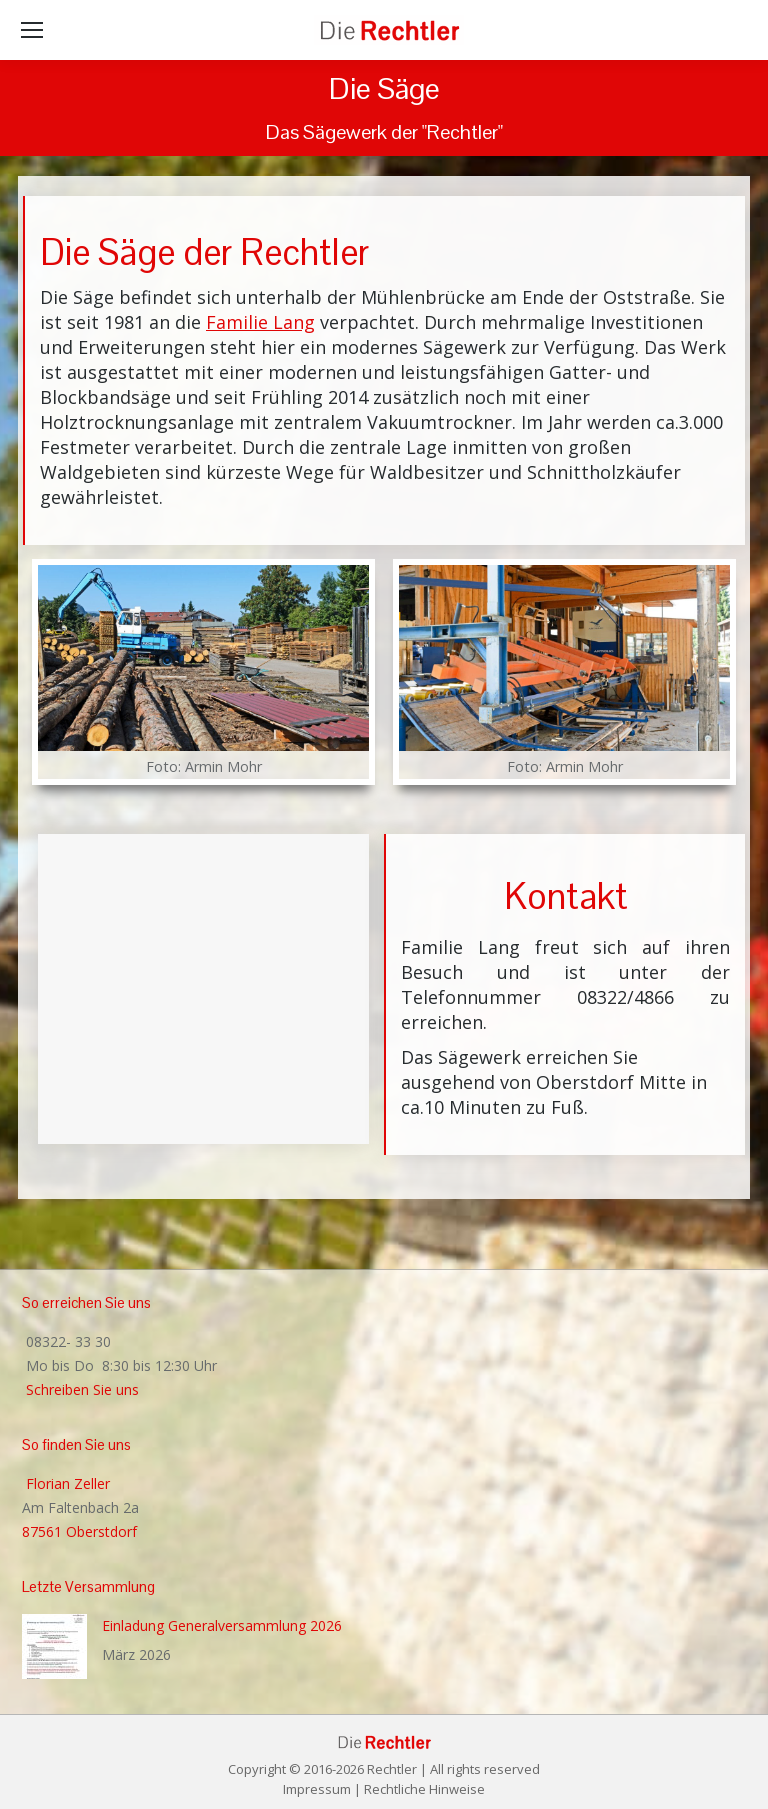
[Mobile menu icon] (32, 30)
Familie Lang (260, 322)
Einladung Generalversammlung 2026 (222, 1625)
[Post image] (54, 1646)
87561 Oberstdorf (79, 1531)
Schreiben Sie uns (80, 1389)
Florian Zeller (66, 1483)
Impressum (317, 1789)
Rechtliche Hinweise (424, 1789)
